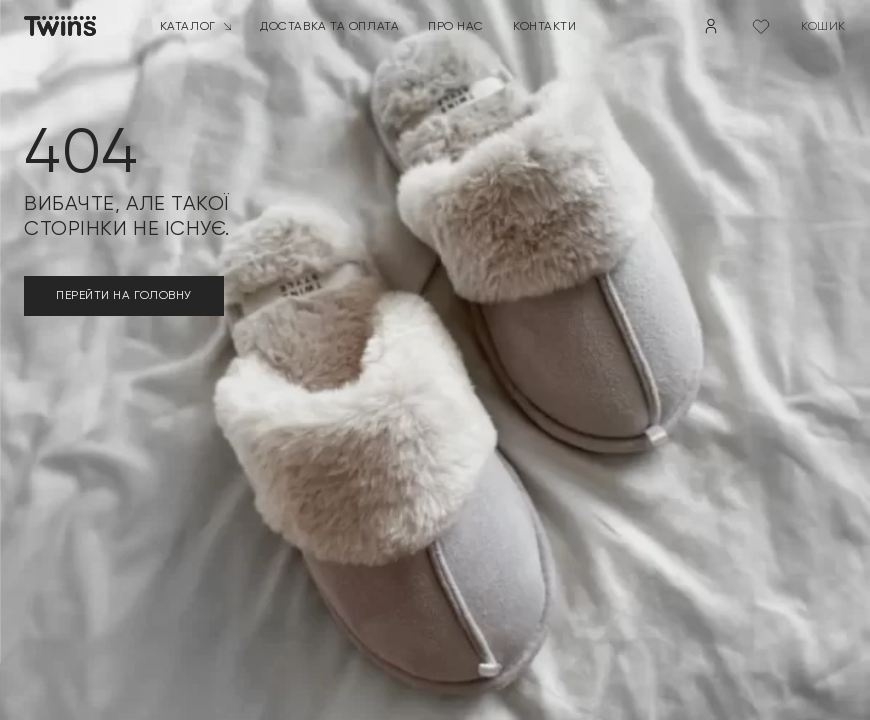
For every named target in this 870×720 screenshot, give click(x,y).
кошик (823, 25)
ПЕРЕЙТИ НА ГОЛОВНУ (124, 295)
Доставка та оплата (329, 25)
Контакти (544, 25)
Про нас (456, 25)
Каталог (196, 25)
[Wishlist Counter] (761, 26)
